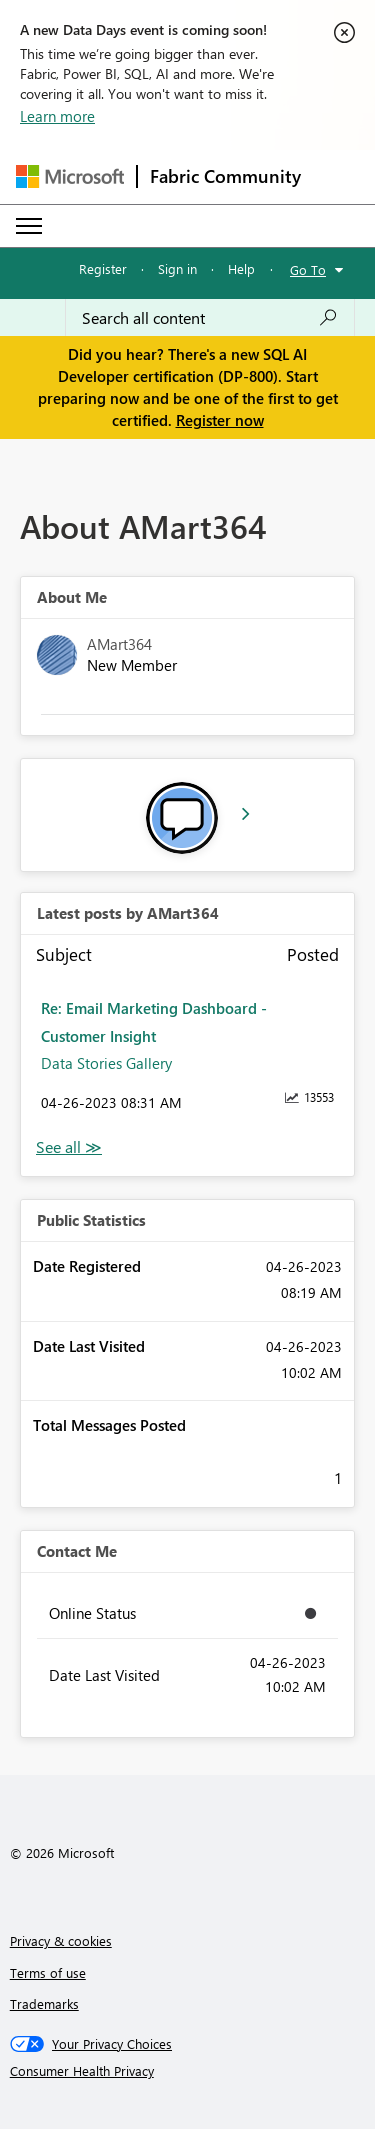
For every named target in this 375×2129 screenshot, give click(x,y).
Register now (220, 420)
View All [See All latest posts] (69, 1147)
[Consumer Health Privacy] (188, 2071)
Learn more (57, 116)
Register (103, 268)
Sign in (177, 268)
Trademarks (44, 2003)
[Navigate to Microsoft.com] (70, 176)
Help (241, 268)
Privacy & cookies (61, 1940)
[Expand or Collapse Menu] (29, 226)
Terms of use (48, 1972)
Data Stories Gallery (106, 1063)
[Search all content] (210, 318)
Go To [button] (308, 269)
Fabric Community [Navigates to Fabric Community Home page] (225, 176)
